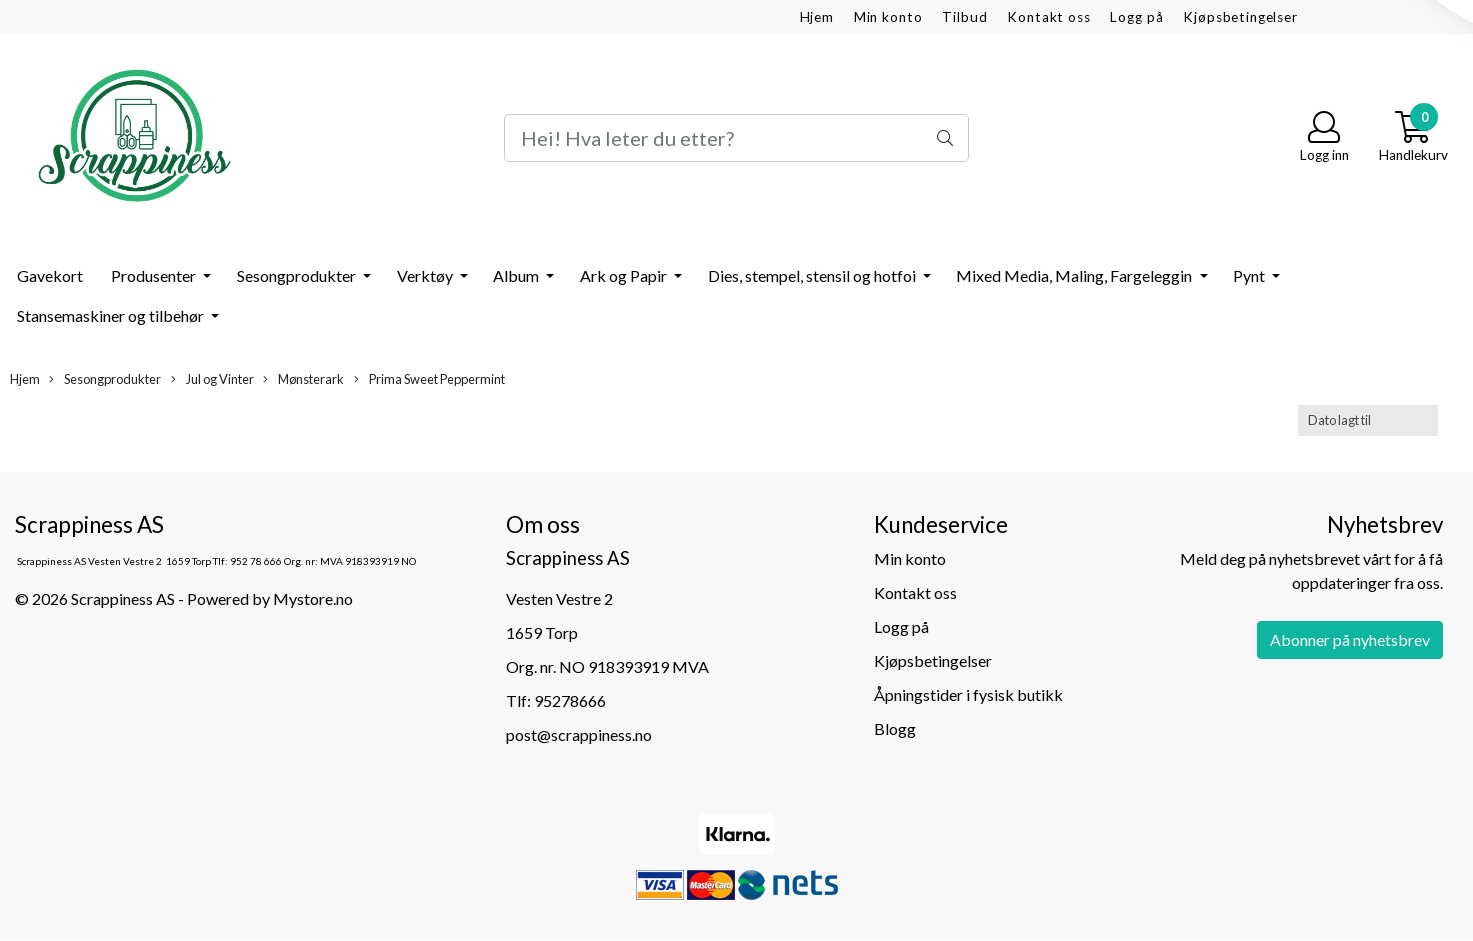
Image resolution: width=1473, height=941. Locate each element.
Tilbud (964, 17)
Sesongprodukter (298, 275)
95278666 (570, 700)
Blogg (895, 728)
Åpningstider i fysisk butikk (968, 694)
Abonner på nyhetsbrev (1350, 639)
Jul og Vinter (212, 379)
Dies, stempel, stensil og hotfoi (813, 275)
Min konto (888, 17)
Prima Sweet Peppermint (429, 379)
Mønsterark (303, 379)
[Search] (736, 138)
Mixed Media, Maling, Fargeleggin (1075, 275)
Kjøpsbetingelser (1240, 17)
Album (517, 275)
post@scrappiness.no (579, 734)
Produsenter (155, 275)
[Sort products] (1368, 420)
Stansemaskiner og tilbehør (112, 315)
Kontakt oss (1048, 17)
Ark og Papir (625, 275)
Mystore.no (313, 598)
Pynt (1250, 275)
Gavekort (50, 275)
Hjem (817, 17)
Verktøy (426, 275)
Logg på (1136, 17)
